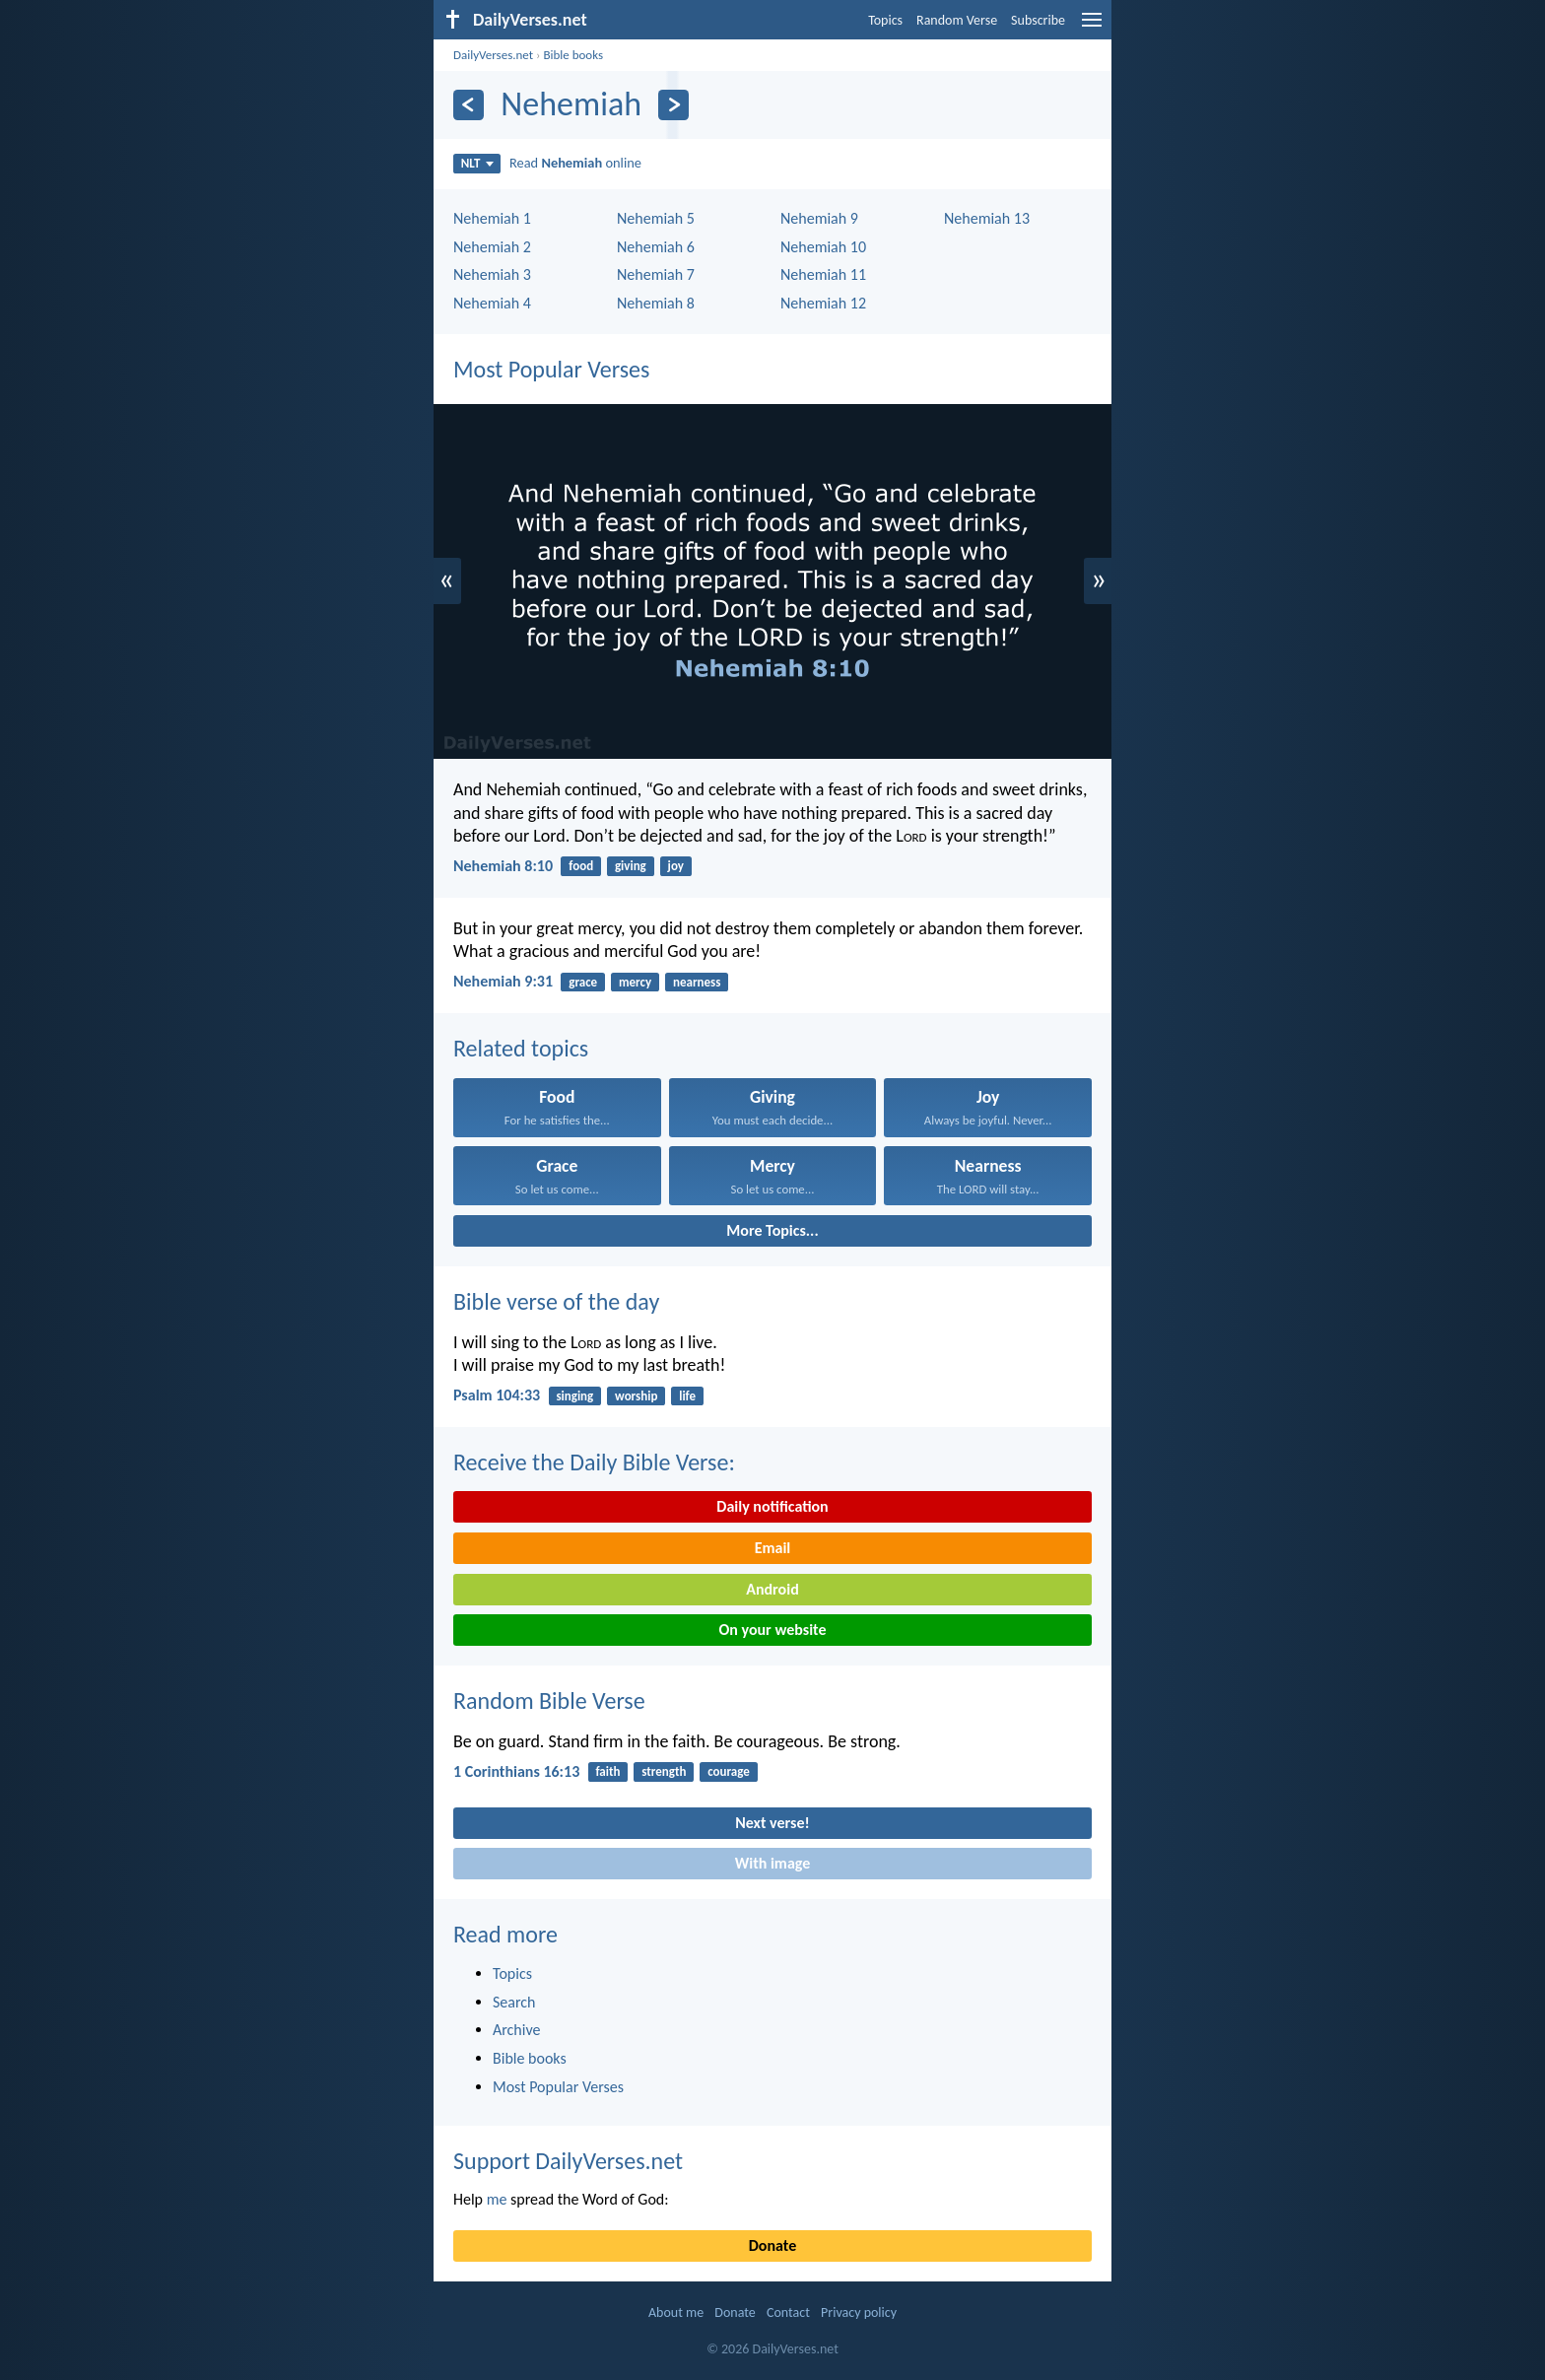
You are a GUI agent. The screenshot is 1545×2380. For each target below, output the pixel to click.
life (687, 1396)
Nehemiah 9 (819, 218)
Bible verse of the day (556, 1301)
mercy (635, 982)
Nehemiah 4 (492, 303)
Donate (772, 2245)
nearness (696, 982)
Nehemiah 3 (492, 274)
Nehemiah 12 (823, 303)
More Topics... (772, 1230)
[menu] (1091, 27)
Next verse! (772, 1822)
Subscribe (1038, 20)
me (497, 2199)
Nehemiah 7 (656, 274)
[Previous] (468, 105)
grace (583, 982)
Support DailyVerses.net (568, 2160)
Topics (885, 20)
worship (636, 1396)
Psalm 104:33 (496, 1395)
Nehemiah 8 (656, 303)
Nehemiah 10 (823, 247)
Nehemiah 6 (656, 247)
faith (607, 1771)
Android (772, 1589)
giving (630, 865)
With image (773, 1863)
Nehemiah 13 (987, 218)
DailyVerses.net (493, 54)
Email (773, 1547)
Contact (788, 2312)
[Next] (673, 105)
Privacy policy (859, 2312)
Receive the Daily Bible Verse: (594, 1462)
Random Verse (956, 20)
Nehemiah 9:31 (503, 981)
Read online (575, 162)
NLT (477, 163)
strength (663, 1771)
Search (514, 2002)
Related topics (520, 1048)
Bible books (573, 54)
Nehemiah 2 (492, 247)
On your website (773, 1629)
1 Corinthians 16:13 (516, 1771)
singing (574, 1396)
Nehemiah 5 (656, 218)
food (581, 865)
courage (728, 1771)
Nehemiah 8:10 (503, 865)
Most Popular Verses (551, 369)
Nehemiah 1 (492, 218)
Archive (516, 2029)
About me (676, 2312)
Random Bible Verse (549, 1700)
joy (676, 865)
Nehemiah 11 (823, 274)
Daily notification (772, 1506)
